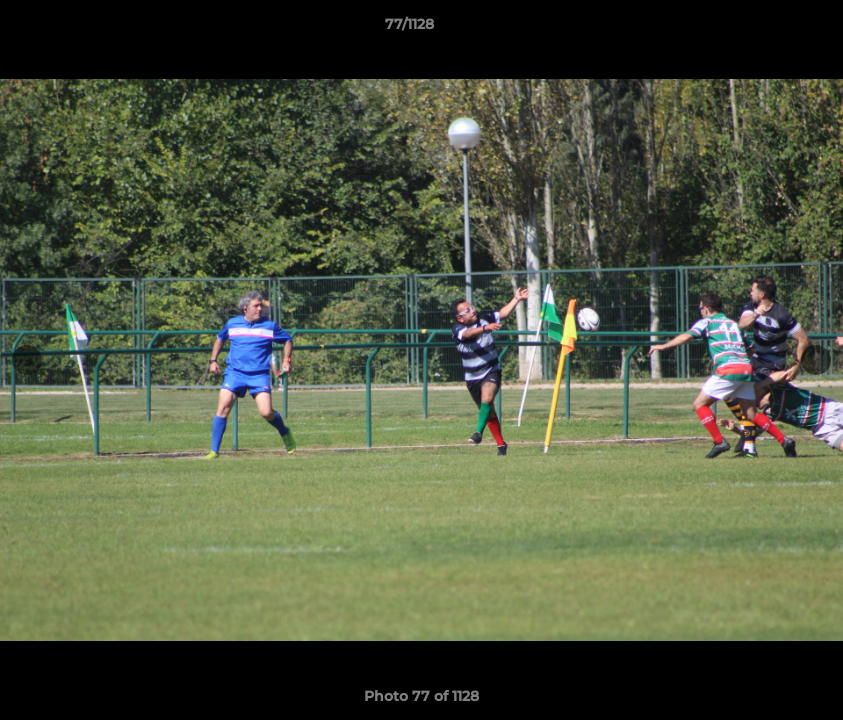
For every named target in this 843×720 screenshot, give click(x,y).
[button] (759, 29)
